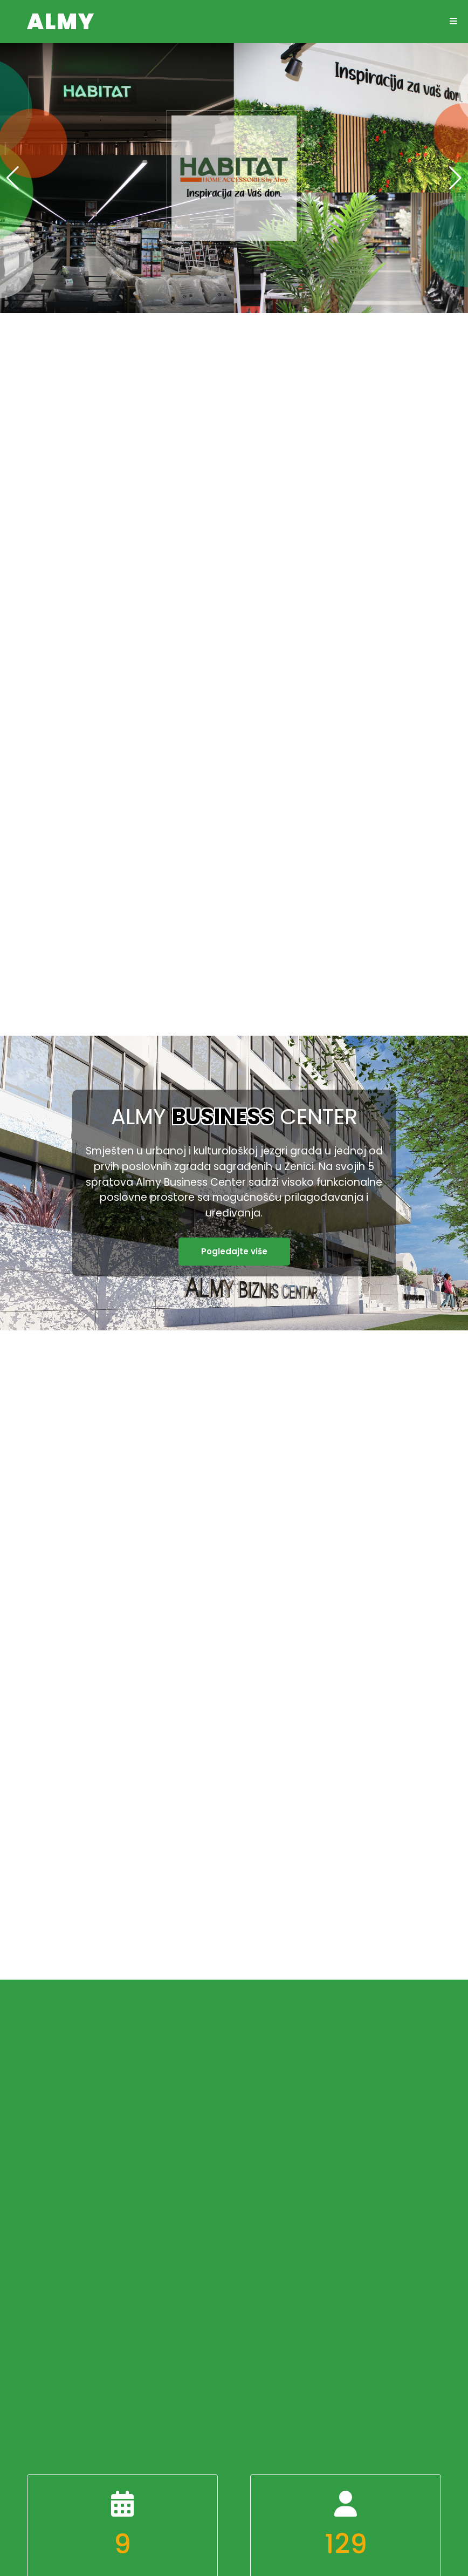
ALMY (61, 21)
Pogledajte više (234, 1251)
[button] (455, 178)
